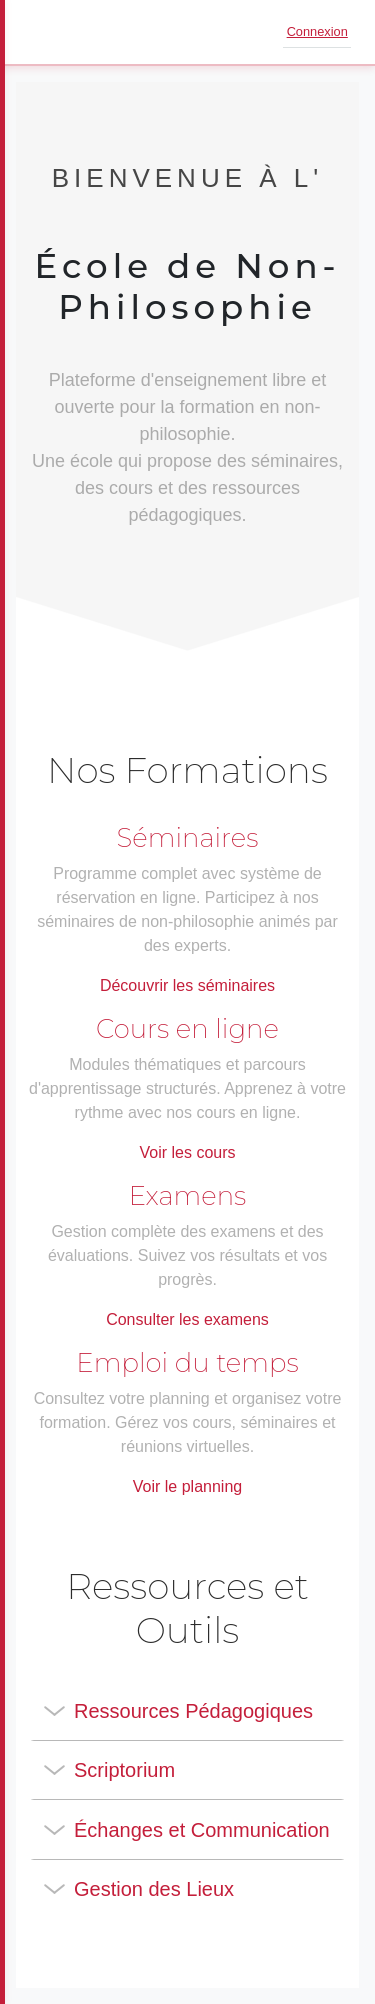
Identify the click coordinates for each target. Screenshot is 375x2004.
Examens (188, 1196)
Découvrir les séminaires (187, 985)
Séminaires (188, 838)
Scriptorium (124, 1770)
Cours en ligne (187, 1029)
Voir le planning (187, 1486)
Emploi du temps (187, 1363)
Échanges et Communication (202, 1830)
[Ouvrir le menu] (44, 32)
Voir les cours (187, 1152)
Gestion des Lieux (154, 1889)
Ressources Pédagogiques (193, 1711)
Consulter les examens (187, 1319)
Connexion (317, 31)
